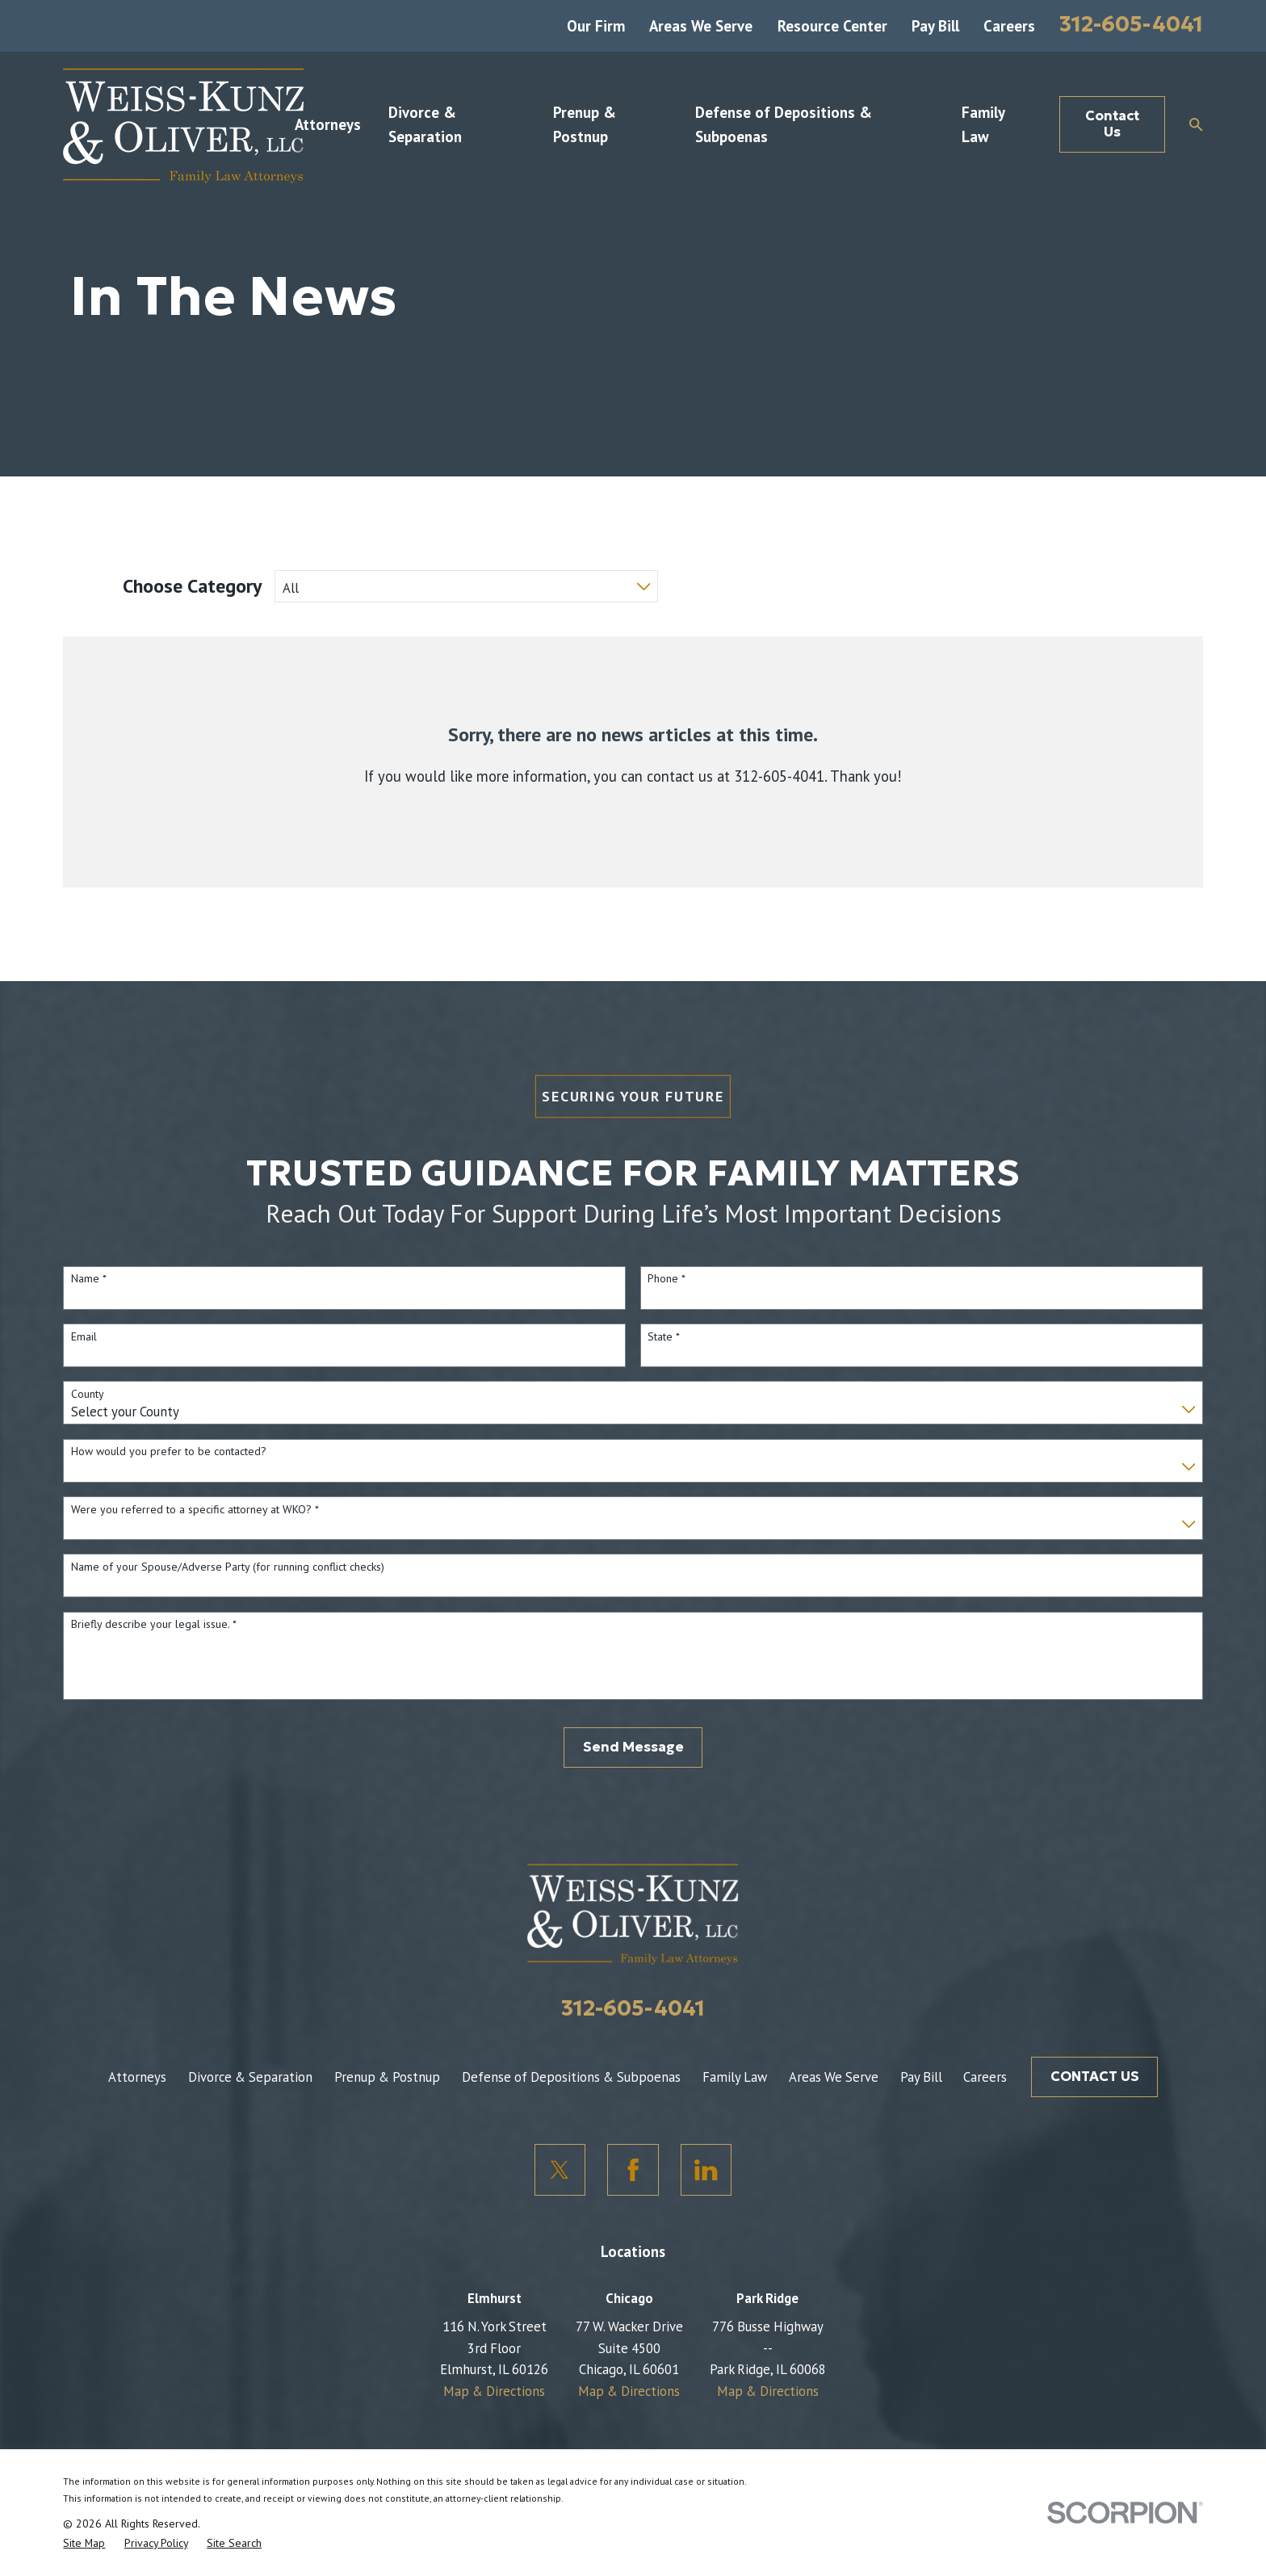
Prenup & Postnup (387, 2077)
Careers (1009, 26)
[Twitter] (560, 2170)
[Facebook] (633, 2170)
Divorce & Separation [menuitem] (425, 124)
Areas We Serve (700, 26)
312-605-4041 (1131, 23)
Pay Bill (935, 26)
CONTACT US (1094, 2076)
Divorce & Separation (250, 2077)
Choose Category (192, 585)
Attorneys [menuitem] (328, 124)
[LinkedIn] (706, 2170)
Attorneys (137, 2077)
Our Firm (596, 26)
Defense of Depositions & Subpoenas (571, 2077)
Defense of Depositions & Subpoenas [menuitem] (783, 124)
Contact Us (1112, 124)
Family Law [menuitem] (983, 124)
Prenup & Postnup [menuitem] (584, 124)
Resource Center (832, 26)
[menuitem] (84, 2543)
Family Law (734, 2077)
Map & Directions (494, 2391)
